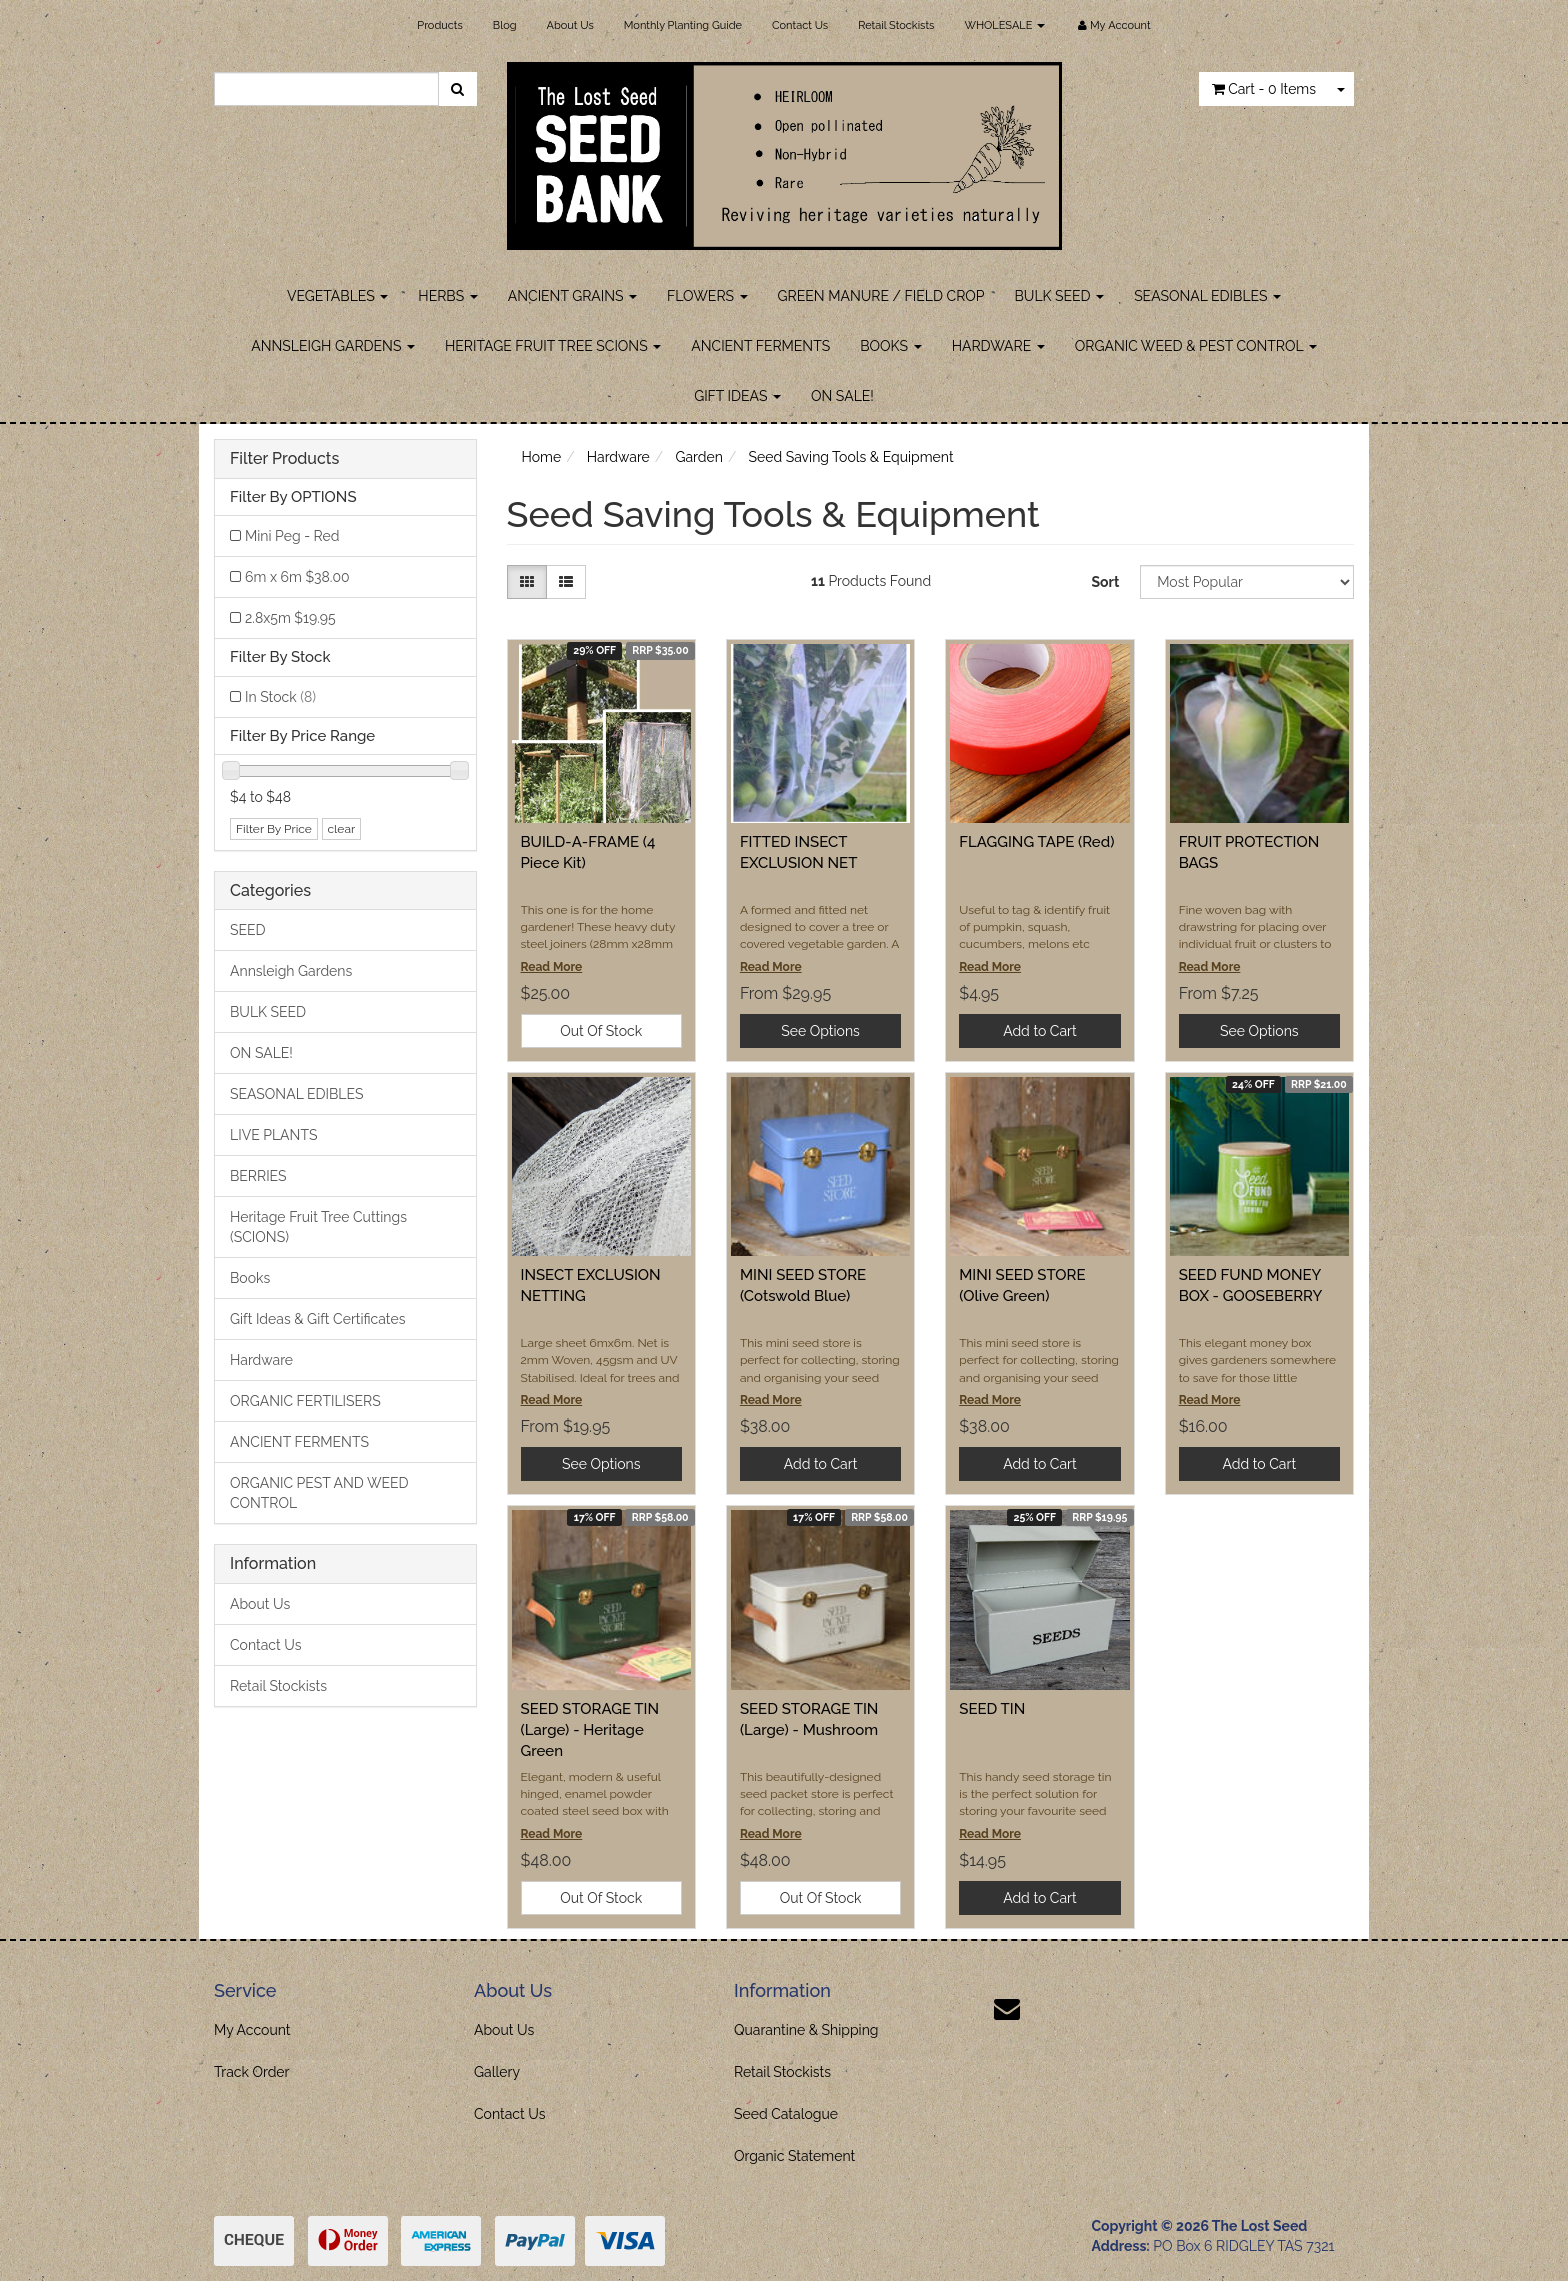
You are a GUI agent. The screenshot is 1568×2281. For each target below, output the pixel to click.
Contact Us (800, 25)
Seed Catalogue (786, 2114)
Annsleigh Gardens (291, 971)
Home (542, 457)
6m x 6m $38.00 (297, 577)
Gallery (497, 2072)
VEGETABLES (337, 296)
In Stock (280, 697)
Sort (1105, 582)
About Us (570, 25)
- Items (1264, 89)
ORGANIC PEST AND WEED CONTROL (319, 1493)
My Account (252, 2030)
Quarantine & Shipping (806, 2030)
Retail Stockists (896, 25)
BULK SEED (1060, 296)
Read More (552, 967)
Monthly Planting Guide (683, 25)
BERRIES (258, 1176)
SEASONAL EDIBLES (1207, 296)
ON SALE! (842, 396)
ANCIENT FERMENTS (760, 346)
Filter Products (284, 459)
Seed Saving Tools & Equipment (851, 457)
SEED (248, 930)
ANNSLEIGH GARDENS (333, 346)
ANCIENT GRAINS (572, 296)
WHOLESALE (1004, 25)
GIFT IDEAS (737, 396)
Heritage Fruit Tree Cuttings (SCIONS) (318, 1227)
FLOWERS (707, 296)
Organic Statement (794, 2156)
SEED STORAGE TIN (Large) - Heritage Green (590, 1730)
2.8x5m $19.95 (290, 618)
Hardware (261, 1360)
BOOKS (890, 346)
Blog (505, 25)
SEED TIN (992, 1709)
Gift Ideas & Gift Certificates (317, 1319)
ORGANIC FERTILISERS (305, 1401)
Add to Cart (1040, 1031)
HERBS (447, 296)
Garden (698, 457)
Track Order (252, 2072)
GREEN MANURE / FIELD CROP (881, 296)
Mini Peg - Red (292, 536)
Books (250, 1278)
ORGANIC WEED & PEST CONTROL (1196, 346)
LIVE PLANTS (273, 1135)
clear (342, 829)
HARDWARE (998, 346)
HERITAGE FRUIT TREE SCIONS (553, 346)
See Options (820, 1031)
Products (439, 25)
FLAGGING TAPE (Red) (1036, 842)
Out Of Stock (601, 1031)
